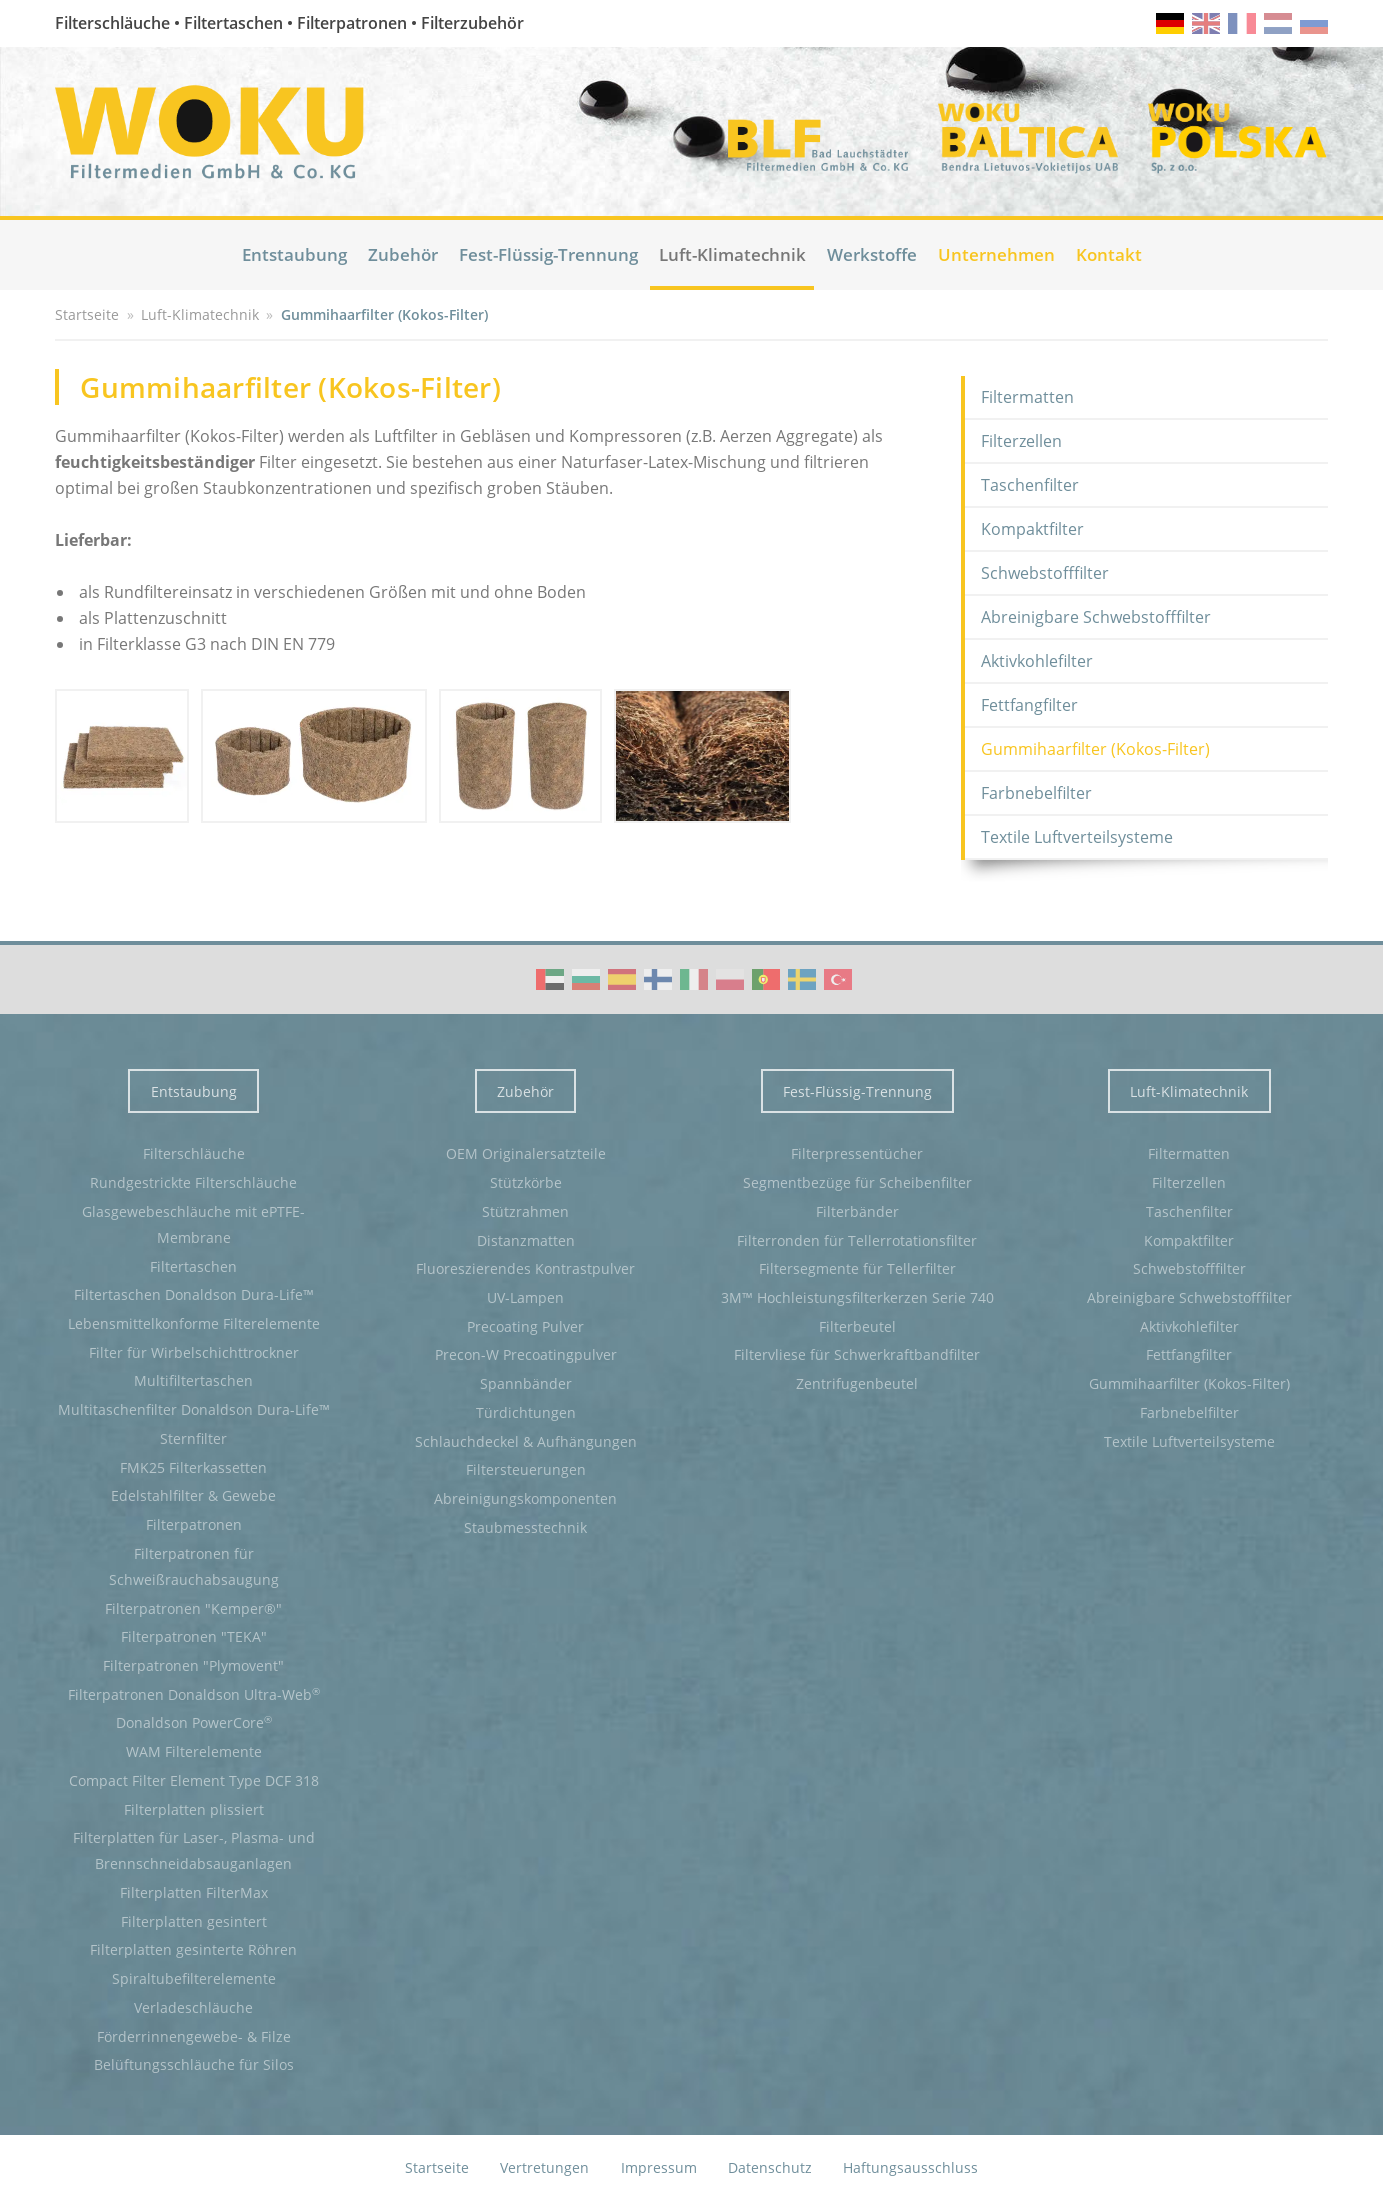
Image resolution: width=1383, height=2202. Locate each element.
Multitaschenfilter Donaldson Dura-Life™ (194, 1409)
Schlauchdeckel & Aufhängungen (526, 1441)
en (1206, 23)
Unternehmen (996, 254)
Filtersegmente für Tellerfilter (857, 1268)
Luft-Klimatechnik (732, 254)
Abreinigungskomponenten (525, 1498)
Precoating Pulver (525, 1326)
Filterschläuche (194, 1153)
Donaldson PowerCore (194, 1722)
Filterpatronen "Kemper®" (193, 1608)
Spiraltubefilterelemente (194, 1978)
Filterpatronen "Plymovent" (193, 1665)
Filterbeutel (857, 1326)
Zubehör (403, 254)
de (1170, 23)
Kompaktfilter (1032, 529)
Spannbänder (526, 1383)
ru (1314, 23)
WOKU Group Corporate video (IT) (694, 979)
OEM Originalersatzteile (526, 1153)
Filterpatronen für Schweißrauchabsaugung (194, 1566)
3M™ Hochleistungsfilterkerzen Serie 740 (857, 1297)
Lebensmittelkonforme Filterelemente (194, 1323)
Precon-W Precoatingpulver (526, 1354)
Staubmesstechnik (525, 1527)
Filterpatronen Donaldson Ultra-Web (194, 1694)
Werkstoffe (872, 254)
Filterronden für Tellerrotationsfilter (857, 1240)
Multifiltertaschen (193, 1380)
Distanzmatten (526, 1240)
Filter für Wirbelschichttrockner (194, 1352)
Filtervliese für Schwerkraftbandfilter (857, 1354)
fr (1242, 23)
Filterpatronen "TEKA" (194, 1636)
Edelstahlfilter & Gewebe (193, 1495)
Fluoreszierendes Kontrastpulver (525, 1268)
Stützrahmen (525, 1211)
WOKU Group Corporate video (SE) (802, 979)
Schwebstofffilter (1045, 573)
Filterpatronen (194, 1524)
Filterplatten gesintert (194, 1921)
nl (1278, 23)
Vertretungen (544, 2167)
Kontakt (1109, 254)
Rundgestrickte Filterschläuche (193, 1182)
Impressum (659, 2167)
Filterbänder (857, 1211)
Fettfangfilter (1029, 705)
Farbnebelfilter (1036, 793)
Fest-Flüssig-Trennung (548, 254)
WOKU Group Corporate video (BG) (586, 979)
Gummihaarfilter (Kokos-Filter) (1095, 749)
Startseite (437, 2167)
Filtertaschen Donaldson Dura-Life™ (194, 1294)
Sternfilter (193, 1438)
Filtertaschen (193, 1266)
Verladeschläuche (193, 2007)
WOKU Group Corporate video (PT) (766, 979)
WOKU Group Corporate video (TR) (838, 979)
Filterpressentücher (857, 1153)
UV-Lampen (525, 1297)
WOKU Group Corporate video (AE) (550, 979)
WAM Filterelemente (194, 1751)
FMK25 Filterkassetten (193, 1467)
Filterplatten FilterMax (194, 1892)
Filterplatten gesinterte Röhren (193, 1949)
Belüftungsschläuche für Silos (194, 2064)
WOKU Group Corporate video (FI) (658, 979)
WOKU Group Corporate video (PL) (730, 979)
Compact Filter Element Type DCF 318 (194, 1780)
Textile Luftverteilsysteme (1077, 837)
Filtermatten (1027, 397)
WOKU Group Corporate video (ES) (622, 979)
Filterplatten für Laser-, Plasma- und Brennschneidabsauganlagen (194, 1850)
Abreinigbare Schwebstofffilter (1096, 617)
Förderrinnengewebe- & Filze (194, 2036)
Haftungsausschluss (910, 2167)
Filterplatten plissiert (194, 1809)
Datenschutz (770, 2167)
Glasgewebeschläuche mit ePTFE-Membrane (193, 1224)
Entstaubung (294, 254)
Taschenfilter (1030, 485)
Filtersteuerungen (526, 1469)
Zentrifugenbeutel (857, 1383)
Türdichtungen (526, 1412)
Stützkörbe (526, 1182)
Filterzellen (1021, 441)
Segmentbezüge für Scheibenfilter (857, 1182)
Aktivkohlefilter (1037, 661)
